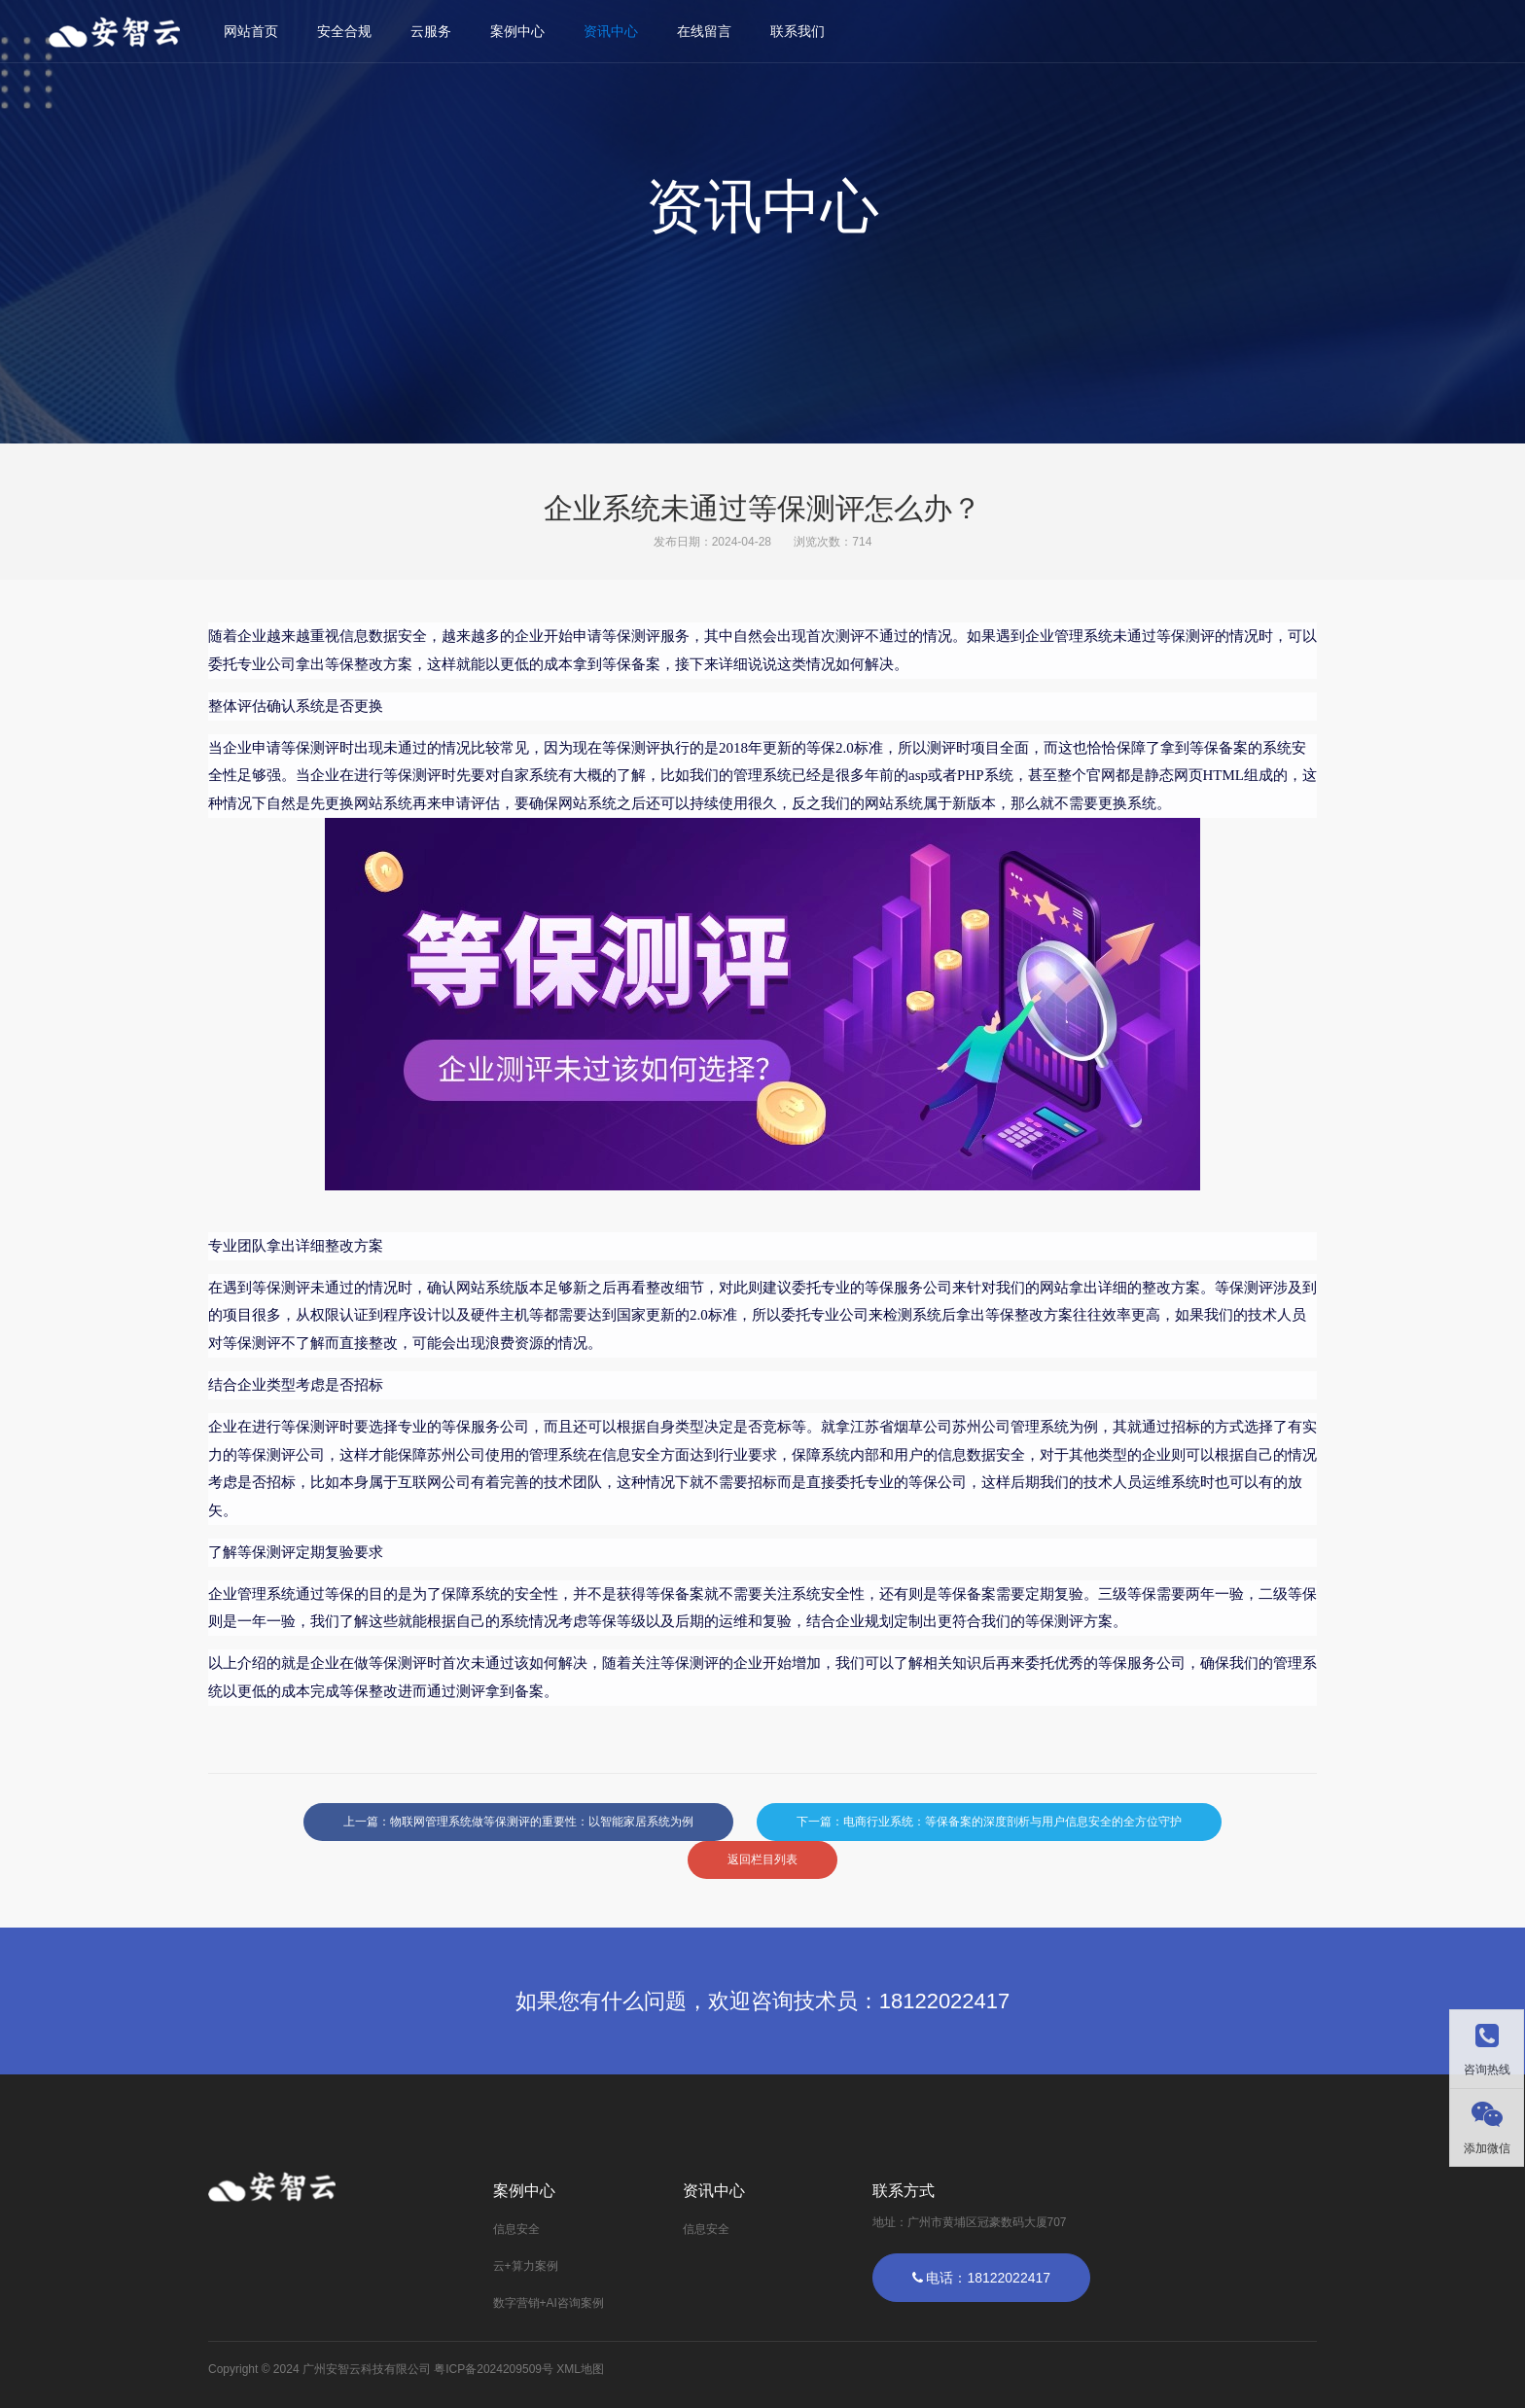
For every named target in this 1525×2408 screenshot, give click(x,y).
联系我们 (797, 31)
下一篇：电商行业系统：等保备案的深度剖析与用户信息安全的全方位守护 (989, 1821)
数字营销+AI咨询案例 (548, 2303)
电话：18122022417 (981, 2277)
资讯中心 (611, 31)
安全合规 (344, 31)
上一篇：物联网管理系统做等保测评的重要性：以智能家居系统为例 (518, 1821)
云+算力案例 (525, 2266)
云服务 (430, 31)
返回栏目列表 (762, 1859)
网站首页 (251, 31)
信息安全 (516, 2229)
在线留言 (704, 31)
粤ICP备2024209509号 (493, 2369)
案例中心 (517, 31)
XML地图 (580, 2369)
